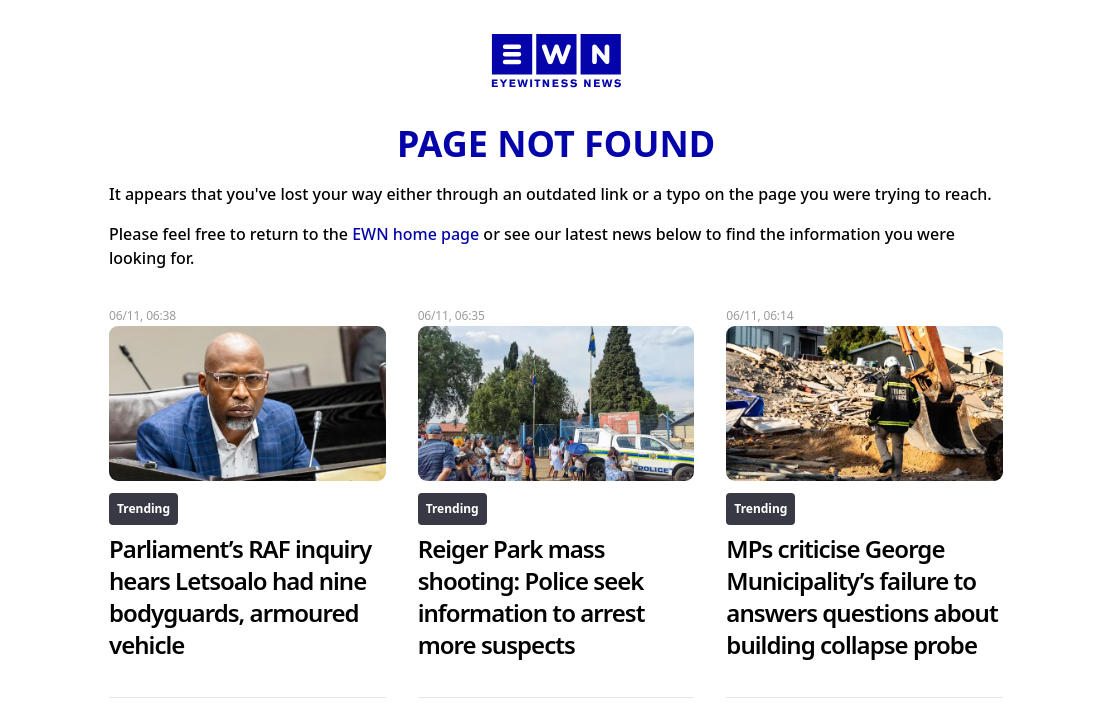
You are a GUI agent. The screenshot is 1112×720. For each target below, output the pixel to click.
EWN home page (415, 234)
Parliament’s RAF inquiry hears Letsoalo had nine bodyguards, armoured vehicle (240, 596)
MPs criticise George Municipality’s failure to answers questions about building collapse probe (861, 596)
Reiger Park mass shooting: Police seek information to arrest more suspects (531, 596)
